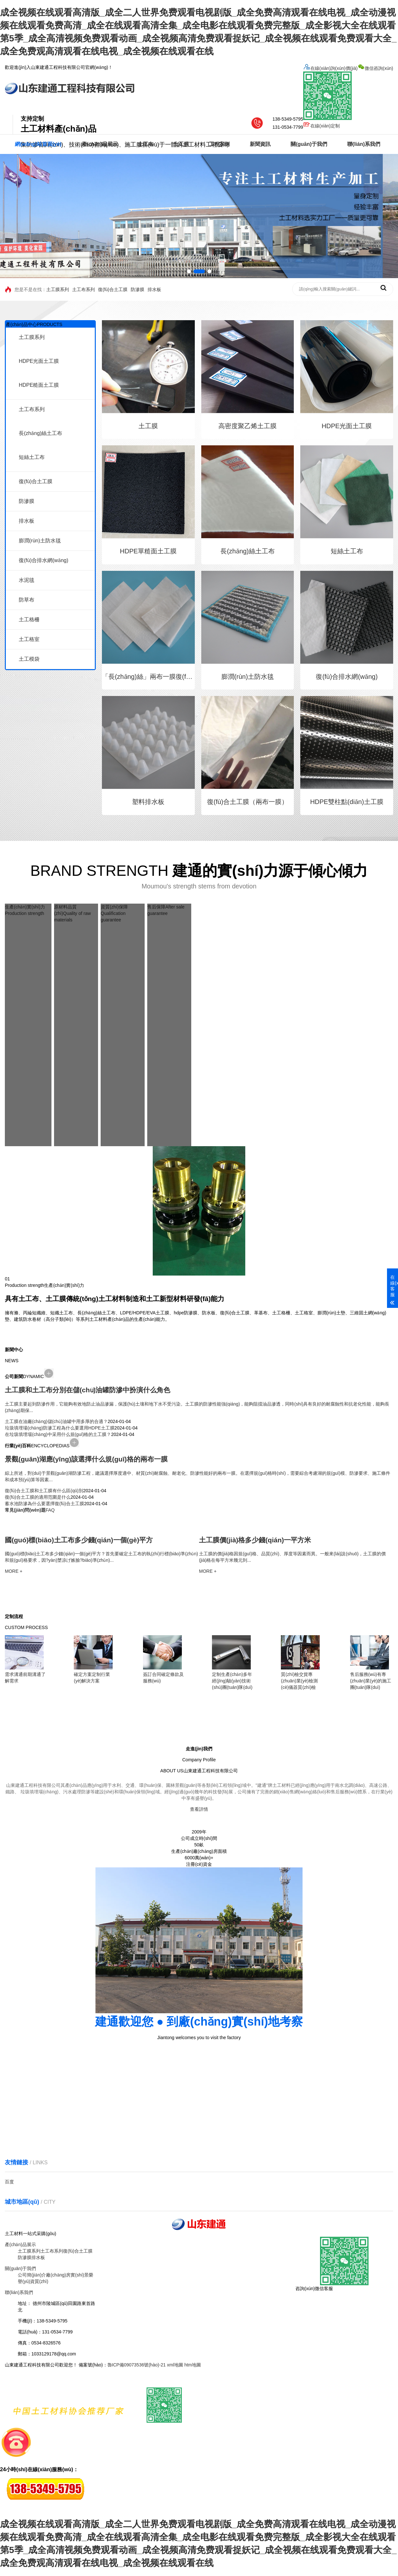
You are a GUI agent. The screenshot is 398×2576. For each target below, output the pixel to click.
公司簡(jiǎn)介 (32, 2275)
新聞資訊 (260, 144)
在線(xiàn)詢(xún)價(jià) (330, 68)
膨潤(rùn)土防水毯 (40, 540)
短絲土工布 (32, 457)
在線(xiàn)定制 (321, 125)
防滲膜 (137, 289)
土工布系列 (83, 289)
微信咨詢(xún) (348, 94)
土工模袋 (29, 659)
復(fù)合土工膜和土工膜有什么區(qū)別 (44, 1490)
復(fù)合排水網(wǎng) (43, 560)
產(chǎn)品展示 (100, 144)
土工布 (145, 144)
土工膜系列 (57, 289)
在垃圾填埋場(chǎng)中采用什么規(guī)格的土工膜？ (58, 1434)
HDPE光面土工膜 (39, 361)
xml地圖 (175, 2365)
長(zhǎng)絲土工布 (40, 433)
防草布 (26, 600)
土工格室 (29, 639)
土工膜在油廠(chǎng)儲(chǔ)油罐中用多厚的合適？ (56, 1421)
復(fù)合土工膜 (112, 289)
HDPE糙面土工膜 (39, 385)
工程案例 (219, 144)
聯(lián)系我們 (363, 144)
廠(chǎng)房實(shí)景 (67, 2275)
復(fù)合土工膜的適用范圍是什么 (38, 1497)
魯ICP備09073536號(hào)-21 (136, 2365)
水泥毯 (26, 580)
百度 (9, 2181)
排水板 (154, 289)
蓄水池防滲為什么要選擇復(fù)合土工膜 (44, 1503)
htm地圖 (192, 2365)
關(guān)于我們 (309, 144)
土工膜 (181, 144)
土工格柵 (29, 619)
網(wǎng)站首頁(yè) (38, 144)
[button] (192, 271)
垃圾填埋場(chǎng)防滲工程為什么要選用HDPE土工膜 (60, 1427)
